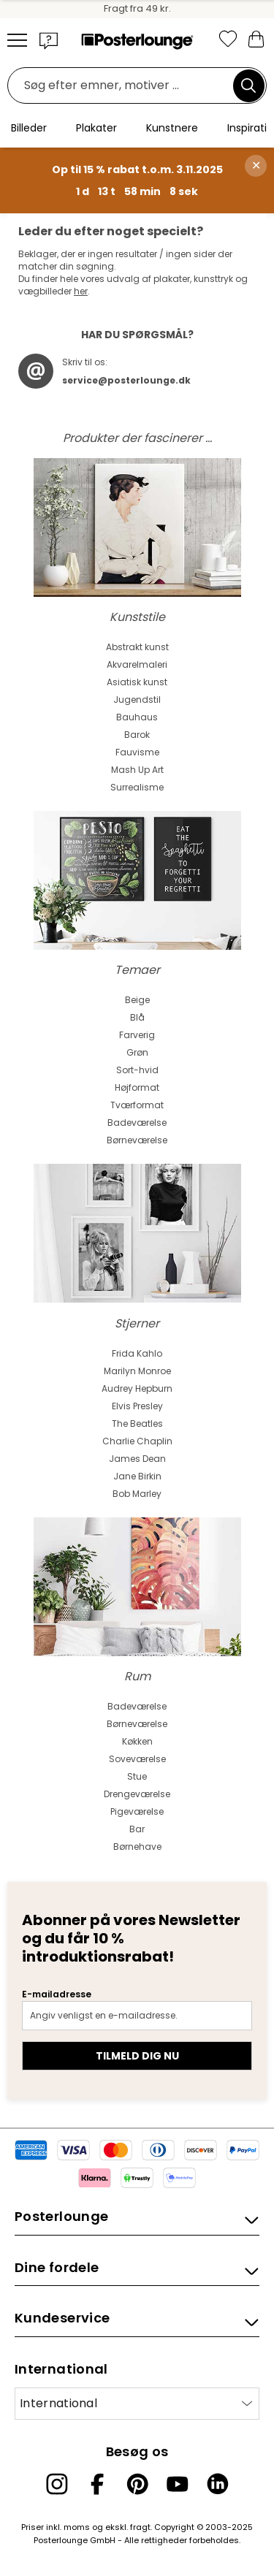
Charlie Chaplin (137, 1441)
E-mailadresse (56, 1994)
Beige (137, 1000)
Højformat (137, 1087)
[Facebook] (97, 2484)
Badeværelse (137, 1122)
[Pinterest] (137, 2484)
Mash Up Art (137, 769)
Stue (137, 1776)
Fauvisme (137, 752)
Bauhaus (137, 717)
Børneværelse (137, 1140)
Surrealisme (137, 787)
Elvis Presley (137, 1406)
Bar (137, 1829)
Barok (137, 734)
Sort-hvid (137, 1070)
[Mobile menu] (17, 40)
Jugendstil (137, 699)
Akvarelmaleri (137, 664)
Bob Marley (137, 1493)
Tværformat (137, 1105)
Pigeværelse (137, 1811)
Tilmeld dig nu (137, 2056)
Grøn (137, 1052)
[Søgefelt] (124, 86)
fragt (140, 2527)
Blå (137, 1017)
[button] (49, 40)
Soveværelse (137, 1759)
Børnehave (137, 1846)
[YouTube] (178, 2484)
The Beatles (137, 1423)
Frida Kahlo (137, 1353)
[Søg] (248, 85)
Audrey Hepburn (137, 1388)
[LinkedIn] (218, 2484)
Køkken (137, 1741)
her (81, 291)
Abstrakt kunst (137, 647)
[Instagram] (57, 2484)
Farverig (137, 1035)
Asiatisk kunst (137, 682)
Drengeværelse (137, 1794)
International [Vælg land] (58, 2403)
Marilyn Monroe (137, 1371)
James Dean (137, 1458)
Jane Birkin (137, 1476)
